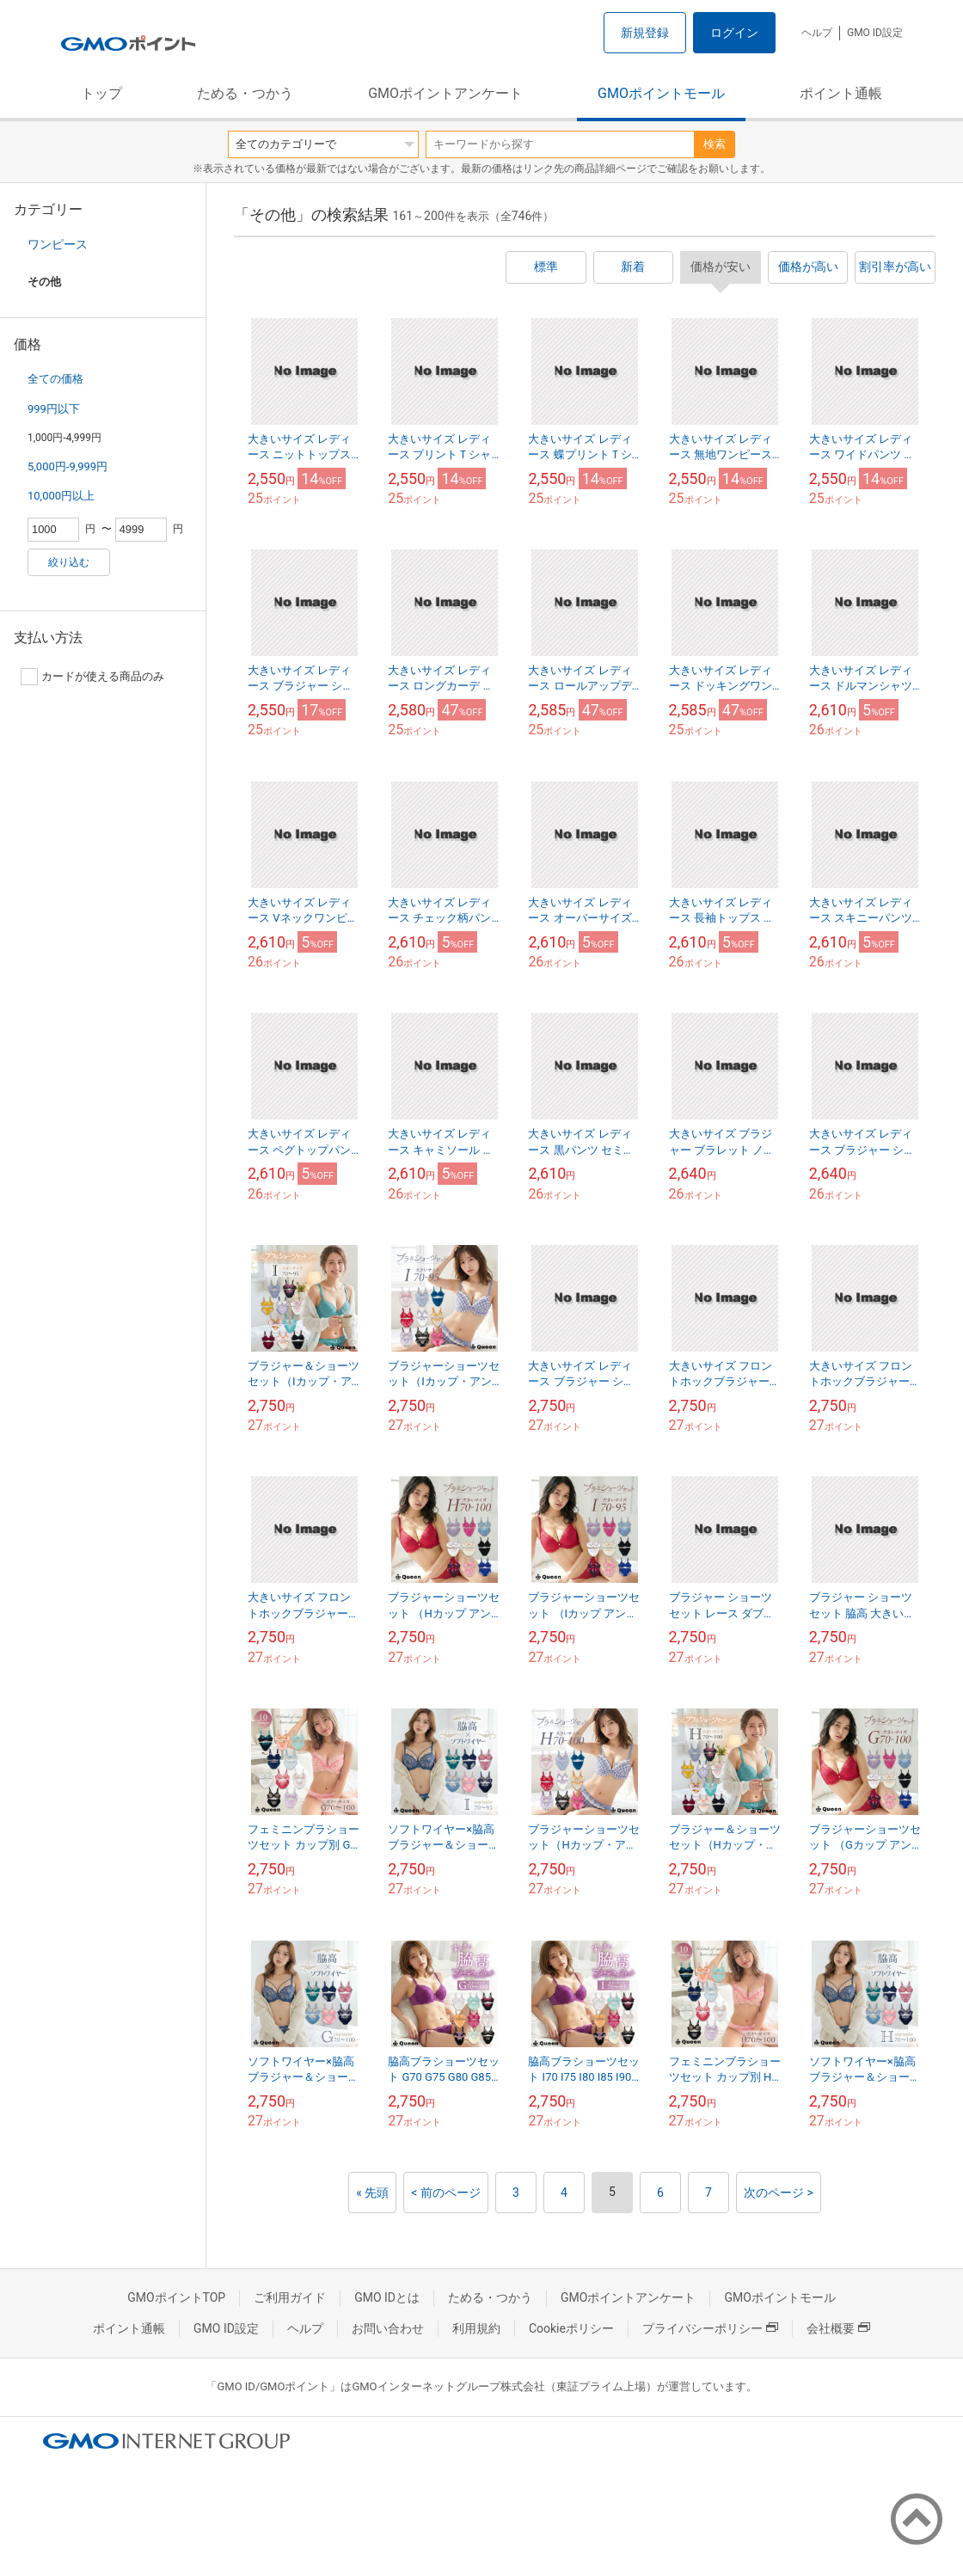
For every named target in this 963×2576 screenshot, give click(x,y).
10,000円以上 (61, 495)
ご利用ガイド (290, 2297)
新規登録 (645, 33)
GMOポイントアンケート (445, 93)
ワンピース (58, 244)
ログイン (734, 33)
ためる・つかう (245, 93)
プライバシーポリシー (710, 2328)
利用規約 (476, 2328)
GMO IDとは (387, 2297)
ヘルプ (816, 33)
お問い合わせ (388, 2328)
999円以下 (54, 408)
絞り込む (68, 562)
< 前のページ (446, 2192)
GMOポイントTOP (176, 2297)
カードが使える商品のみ (92, 676)
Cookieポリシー (571, 2328)
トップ (101, 93)
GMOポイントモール (661, 93)
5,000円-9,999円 (67, 466)
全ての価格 (55, 378)
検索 (714, 144)
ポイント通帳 (841, 93)
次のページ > (778, 2192)
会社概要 (838, 2328)
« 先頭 (372, 2192)
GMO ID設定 (875, 33)
